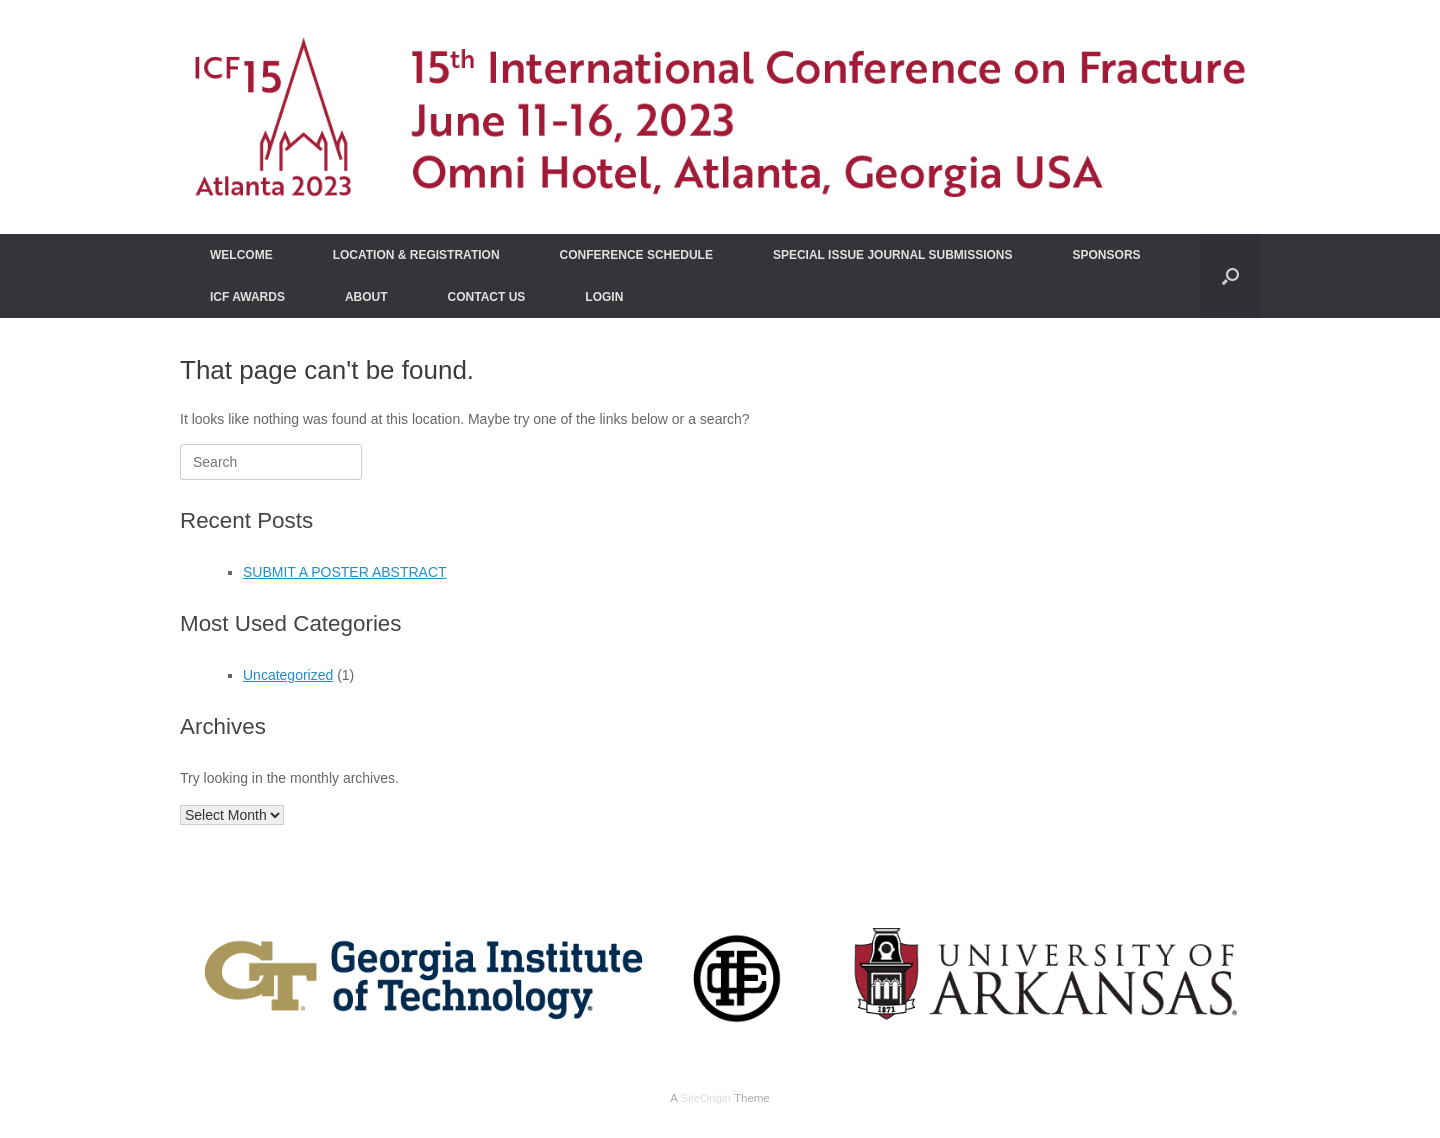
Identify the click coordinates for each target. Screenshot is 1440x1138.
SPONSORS (1107, 255)
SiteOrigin (705, 1098)
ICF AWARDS (247, 297)
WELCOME (241, 255)
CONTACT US (487, 297)
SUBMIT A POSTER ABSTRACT (345, 572)
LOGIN (604, 297)
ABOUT (366, 297)
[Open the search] (1230, 276)
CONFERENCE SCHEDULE (636, 255)
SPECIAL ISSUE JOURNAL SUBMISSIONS (893, 255)
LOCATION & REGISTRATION (416, 255)
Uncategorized (288, 675)
